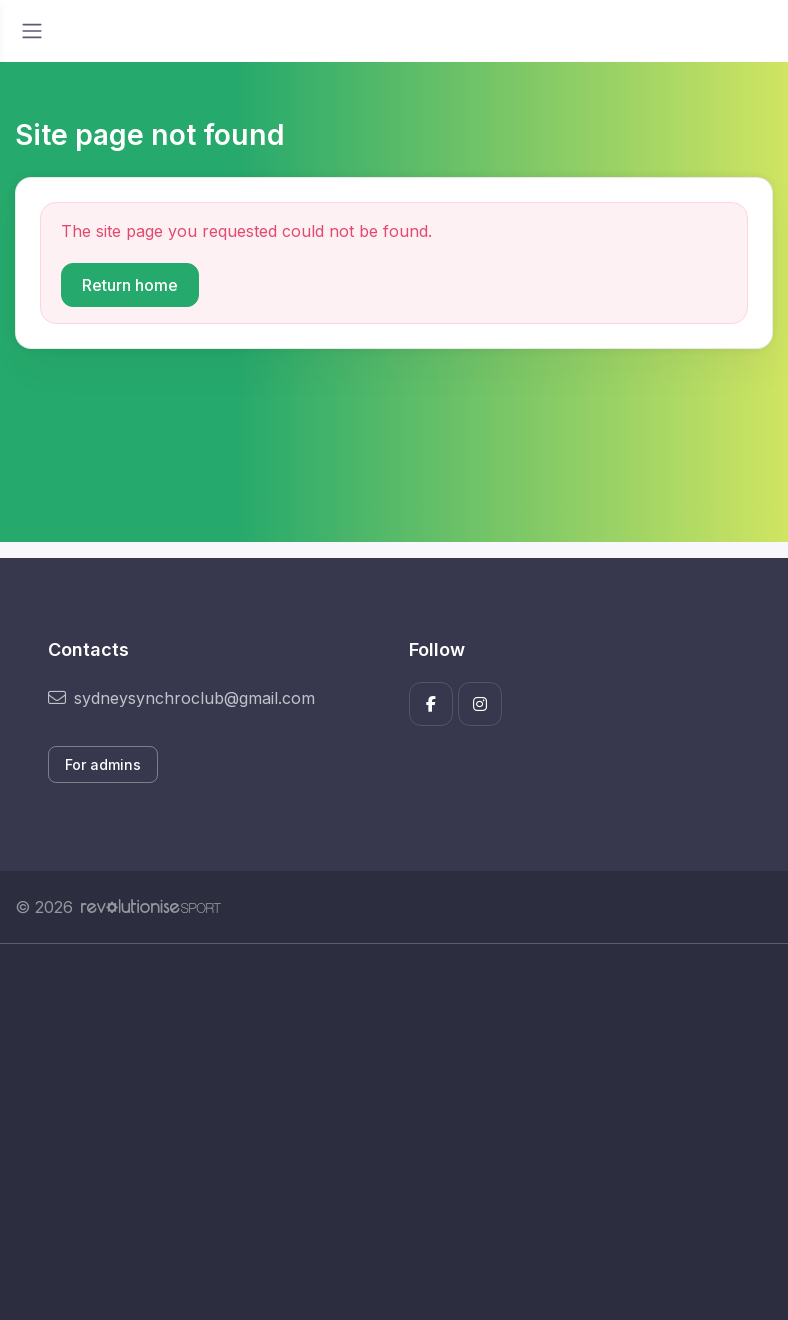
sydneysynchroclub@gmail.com (181, 698)
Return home (130, 285)
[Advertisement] (394, 1132)
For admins (103, 764)
